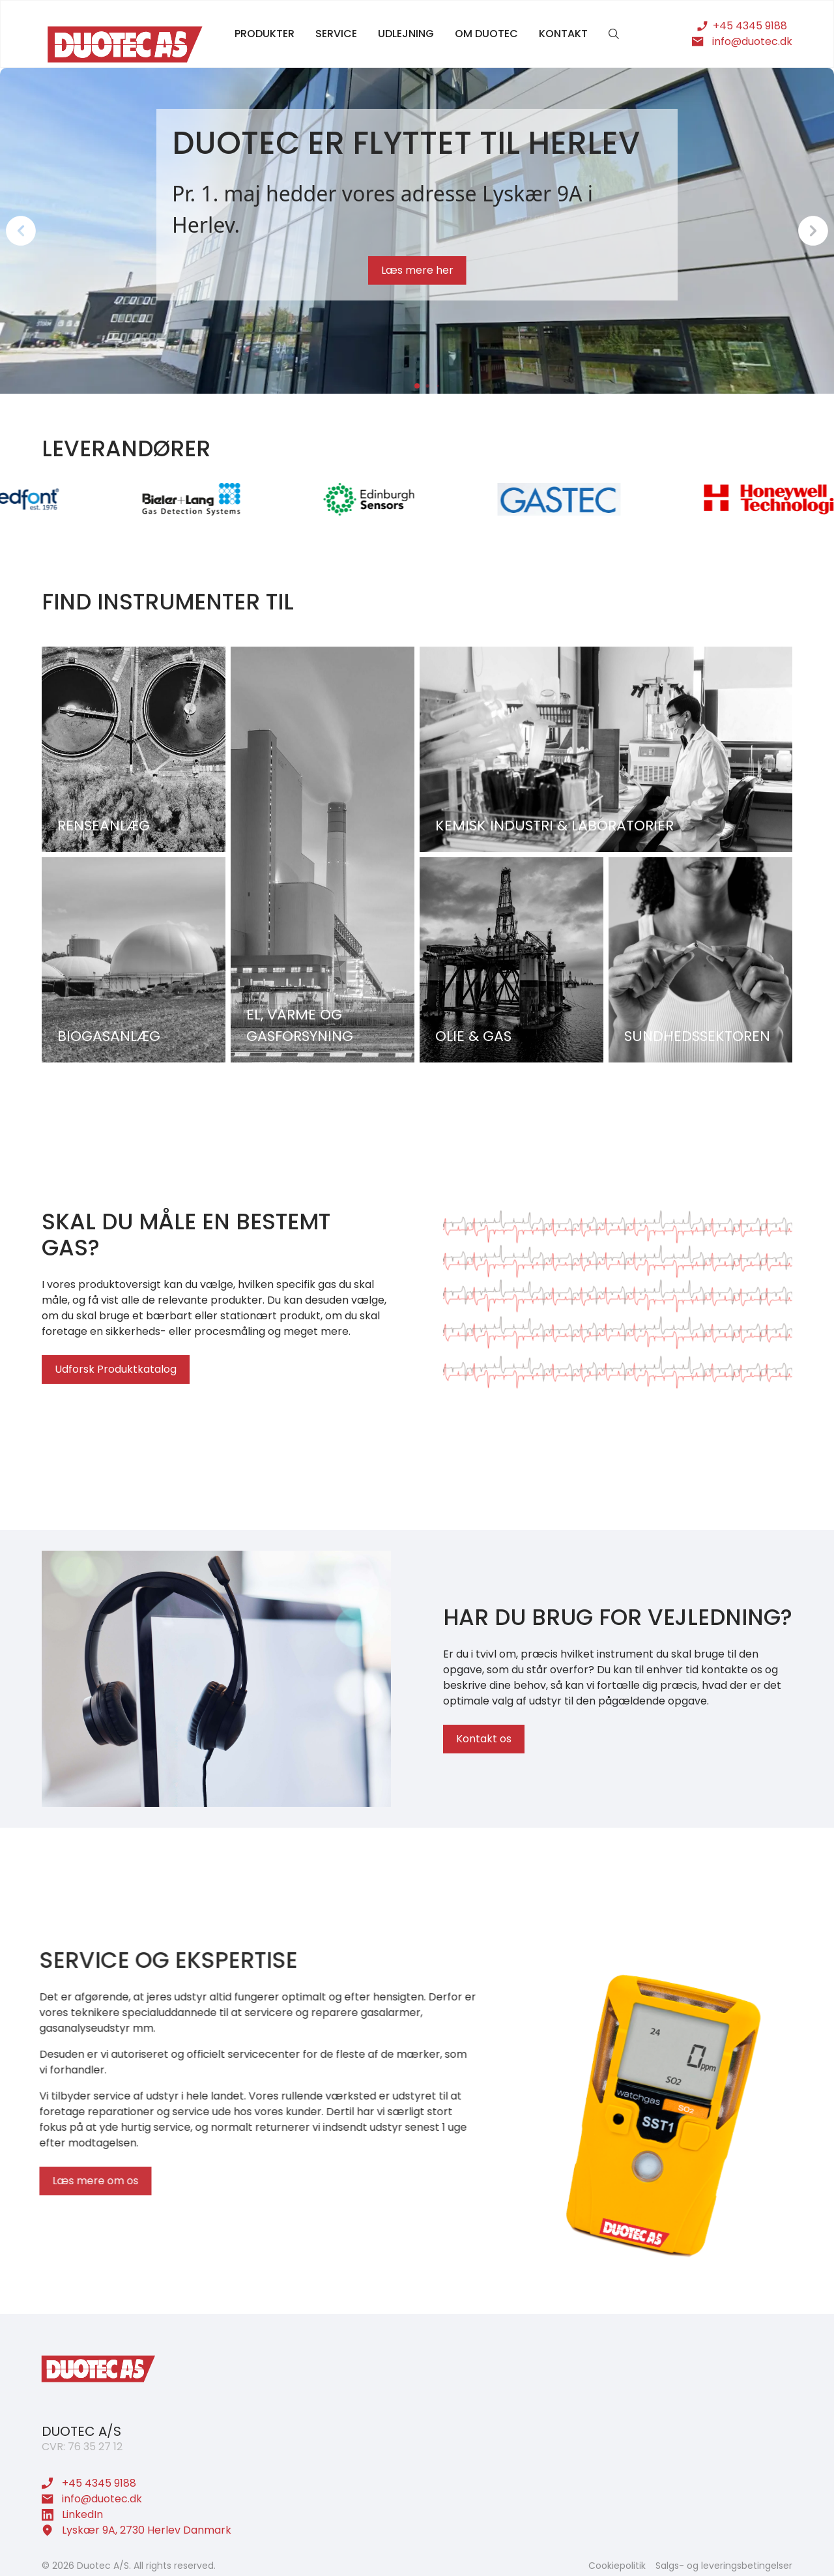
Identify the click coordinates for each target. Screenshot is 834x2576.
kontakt (563, 33)
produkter (265, 33)
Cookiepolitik (617, 2565)
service (336, 33)
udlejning (406, 33)
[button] (20, 230)
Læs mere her (417, 270)
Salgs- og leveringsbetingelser (723, 2565)
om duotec (486, 33)
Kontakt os (483, 1740)
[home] (125, 44)
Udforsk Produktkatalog (114, 1369)
